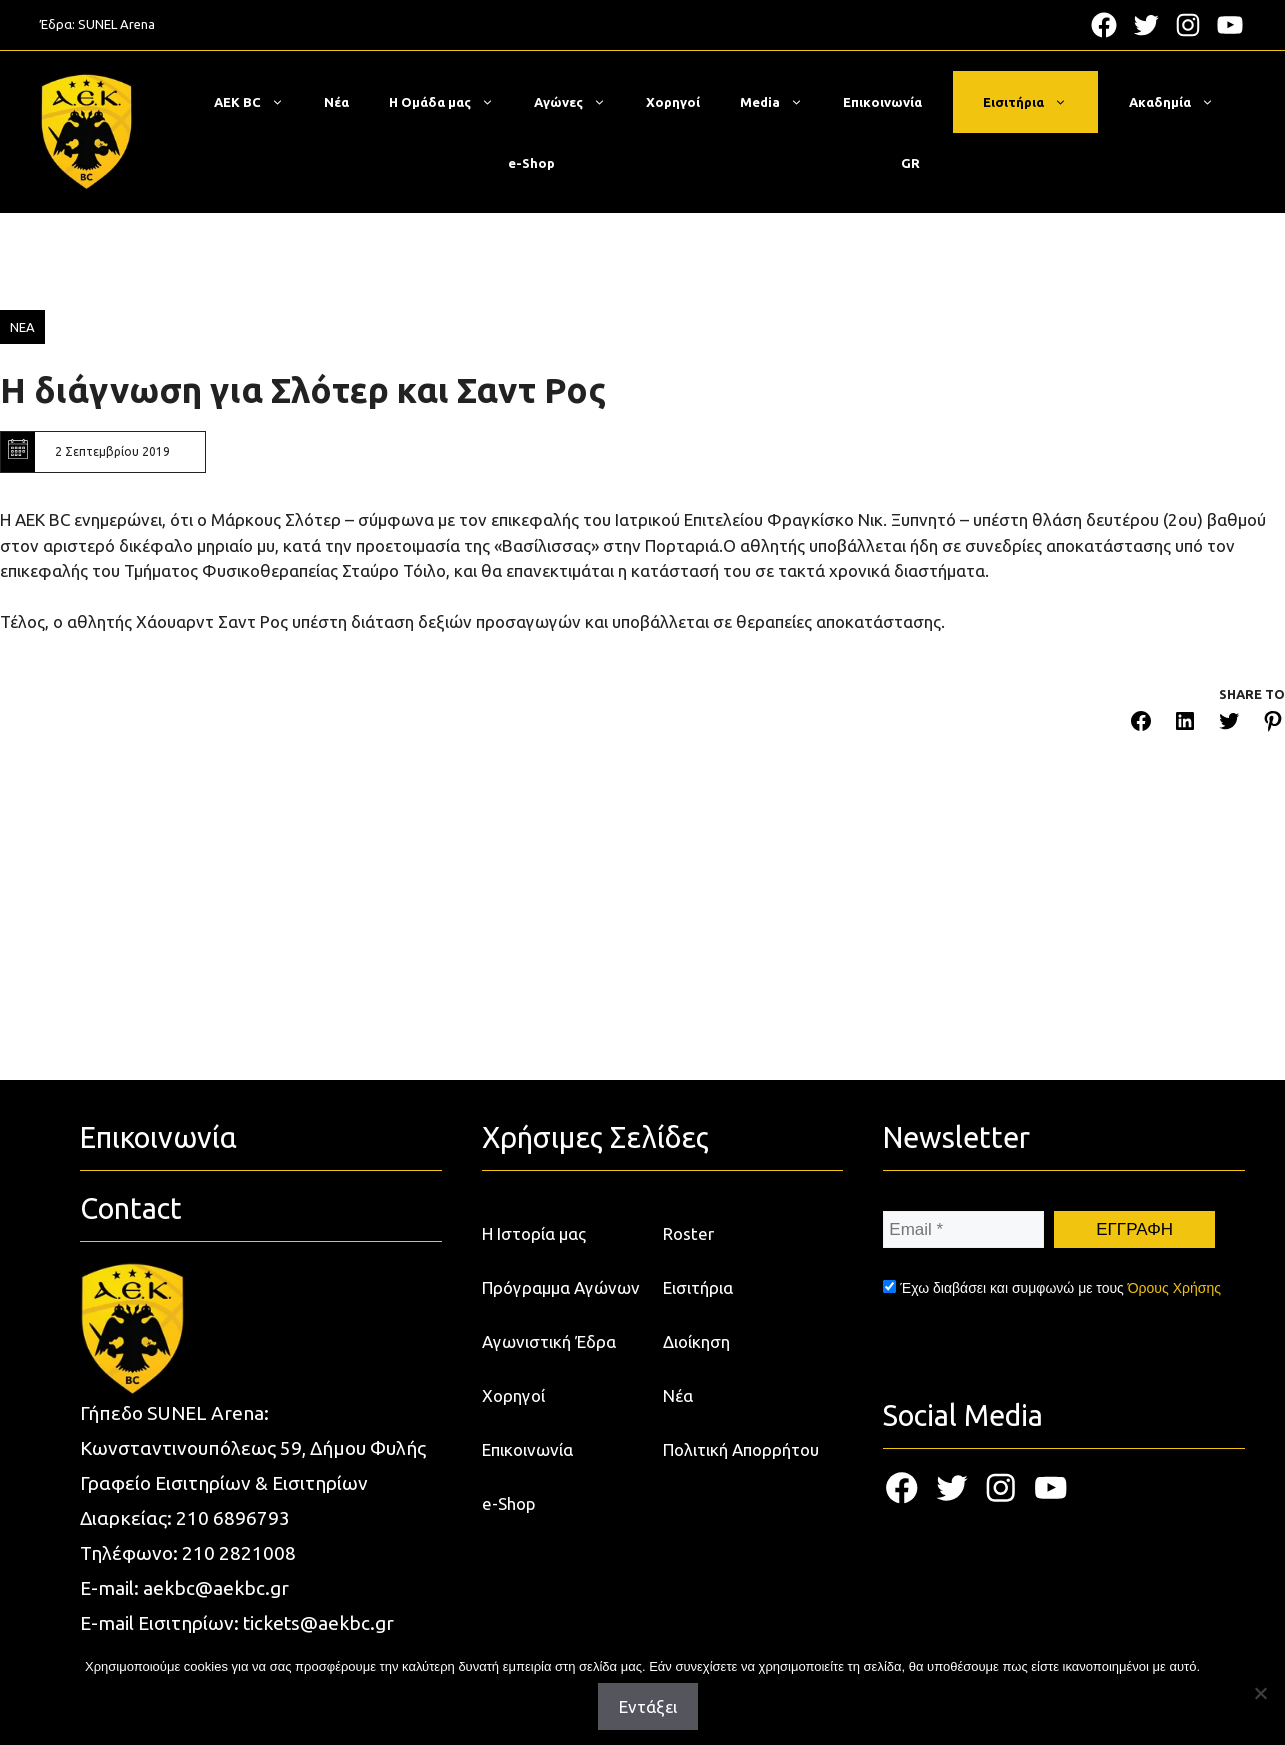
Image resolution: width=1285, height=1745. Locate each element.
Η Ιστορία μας (534, 1233)
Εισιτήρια (1035, 102)
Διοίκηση (696, 1341)
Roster (688, 1233)
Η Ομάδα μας (451, 102)
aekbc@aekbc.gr (216, 1588)
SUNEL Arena (116, 24)
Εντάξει (648, 1706)
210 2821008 (239, 1553)
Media (781, 102)
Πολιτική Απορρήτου (741, 1449)
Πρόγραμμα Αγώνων (561, 1287)
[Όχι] (1260, 1693)
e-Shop (531, 163)
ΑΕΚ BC (259, 102)
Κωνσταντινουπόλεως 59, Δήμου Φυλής (253, 1448)
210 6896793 (233, 1518)
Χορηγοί (673, 102)
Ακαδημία (1181, 102)
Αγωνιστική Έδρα (549, 1341)
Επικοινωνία (882, 102)
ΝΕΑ (22, 327)
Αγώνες (580, 102)
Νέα (336, 102)
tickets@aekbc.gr (318, 1623)
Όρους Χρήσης (1174, 1288)
